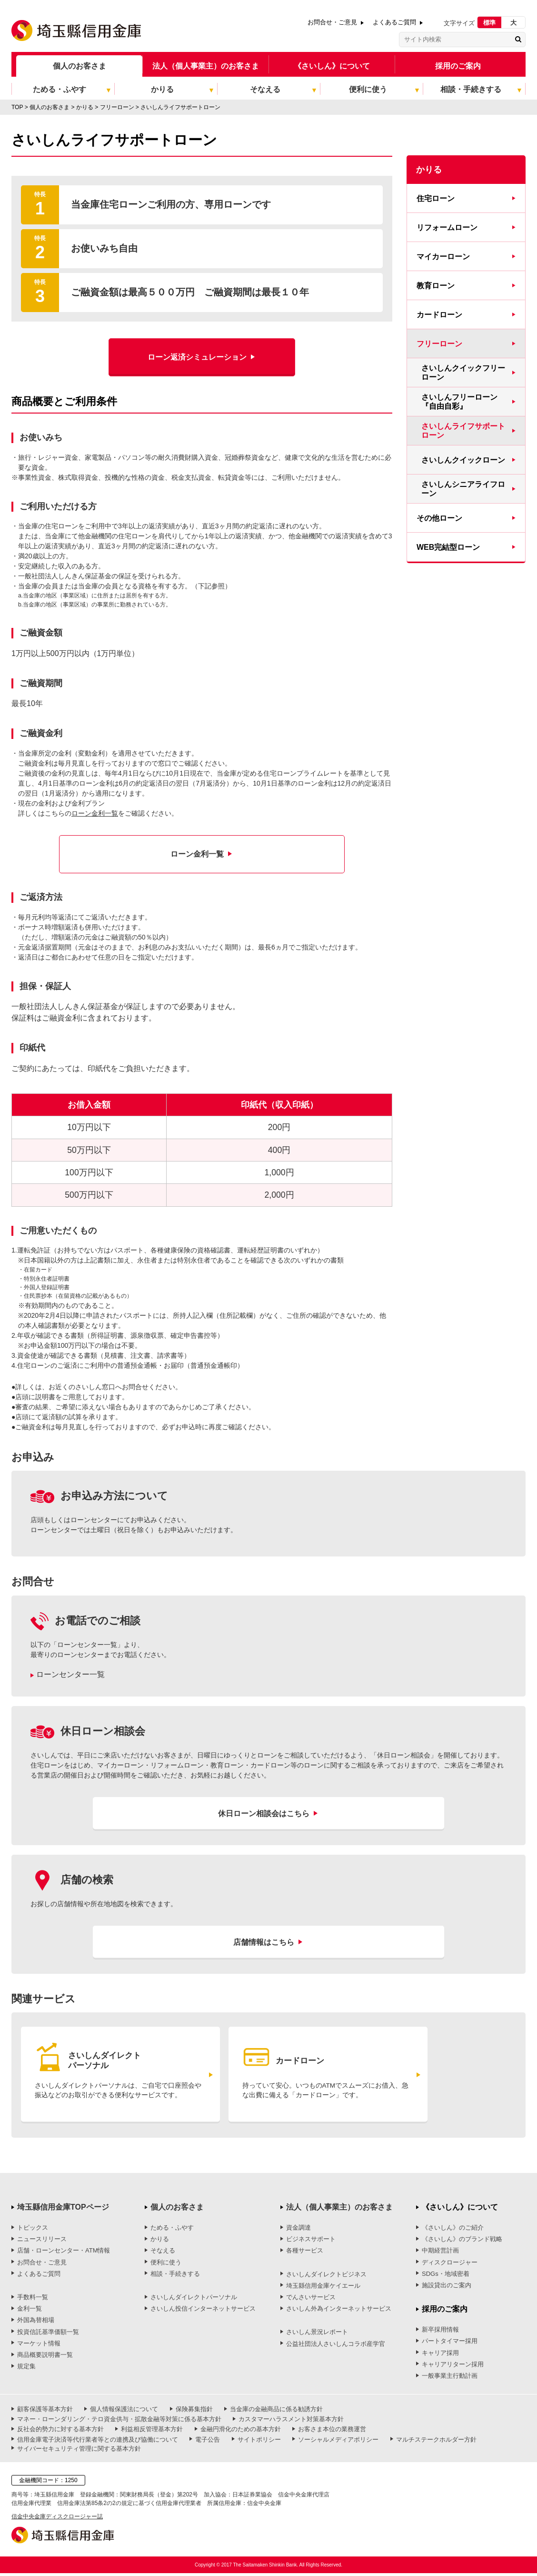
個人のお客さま (79, 66)
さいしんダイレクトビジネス (326, 2277)
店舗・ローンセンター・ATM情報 (63, 2253)
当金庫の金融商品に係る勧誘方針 (276, 2411)
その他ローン (439, 518)
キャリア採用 (440, 2355)
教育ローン (436, 286)
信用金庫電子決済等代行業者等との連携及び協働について (97, 2442)
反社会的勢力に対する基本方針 (60, 2431)
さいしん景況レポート (317, 2334)
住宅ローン (436, 198)
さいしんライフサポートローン (463, 430)
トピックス (32, 2230)
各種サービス (304, 2253)
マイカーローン (443, 257)
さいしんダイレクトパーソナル (193, 2299)
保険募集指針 (194, 2411)
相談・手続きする (175, 2276)
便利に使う (165, 2265)
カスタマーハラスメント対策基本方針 (291, 2421)
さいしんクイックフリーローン (463, 372)
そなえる (162, 2253)
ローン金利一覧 (94, 813)
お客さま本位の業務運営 (332, 2431)
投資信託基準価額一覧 (48, 2334)
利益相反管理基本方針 (152, 2431)
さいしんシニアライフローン (463, 488)
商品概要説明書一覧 (45, 2357)
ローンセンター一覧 (70, 1674)
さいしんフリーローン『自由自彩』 (459, 401)
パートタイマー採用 (449, 2343)
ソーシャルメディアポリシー (338, 2442)
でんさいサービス (311, 2299)
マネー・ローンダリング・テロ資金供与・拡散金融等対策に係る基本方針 (119, 2421)
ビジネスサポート (311, 2241)
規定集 (26, 2369)
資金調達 (298, 2230)
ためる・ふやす (172, 2230)
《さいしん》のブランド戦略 (462, 2241)
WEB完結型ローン (448, 547)
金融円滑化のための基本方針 (240, 2431)
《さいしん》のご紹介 (453, 2230)
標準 (489, 22)
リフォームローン (447, 227)
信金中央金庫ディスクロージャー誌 (57, 2519)
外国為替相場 (35, 2322)
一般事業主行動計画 (449, 2378)
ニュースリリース (42, 2241)
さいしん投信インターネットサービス (203, 2311)
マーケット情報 (38, 2346)
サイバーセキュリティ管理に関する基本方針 (79, 2451)
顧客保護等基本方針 (45, 2411)
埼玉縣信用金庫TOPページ (63, 2210)
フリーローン (439, 344)
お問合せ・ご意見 (332, 22)
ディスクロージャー (449, 2265)
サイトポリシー (259, 2442)
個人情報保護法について (124, 2411)
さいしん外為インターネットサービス (338, 2311)
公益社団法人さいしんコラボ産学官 (335, 2346)
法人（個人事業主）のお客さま (205, 66)
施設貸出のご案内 (446, 2288)
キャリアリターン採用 (453, 2367)
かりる (159, 2241)
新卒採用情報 (440, 2332)
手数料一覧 (32, 2299)
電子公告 (207, 2442)
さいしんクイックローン (463, 460)
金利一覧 (29, 2311)
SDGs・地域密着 (445, 2276)
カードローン (439, 315)
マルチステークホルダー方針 (436, 2442)
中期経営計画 (440, 2253)
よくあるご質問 (394, 22)
